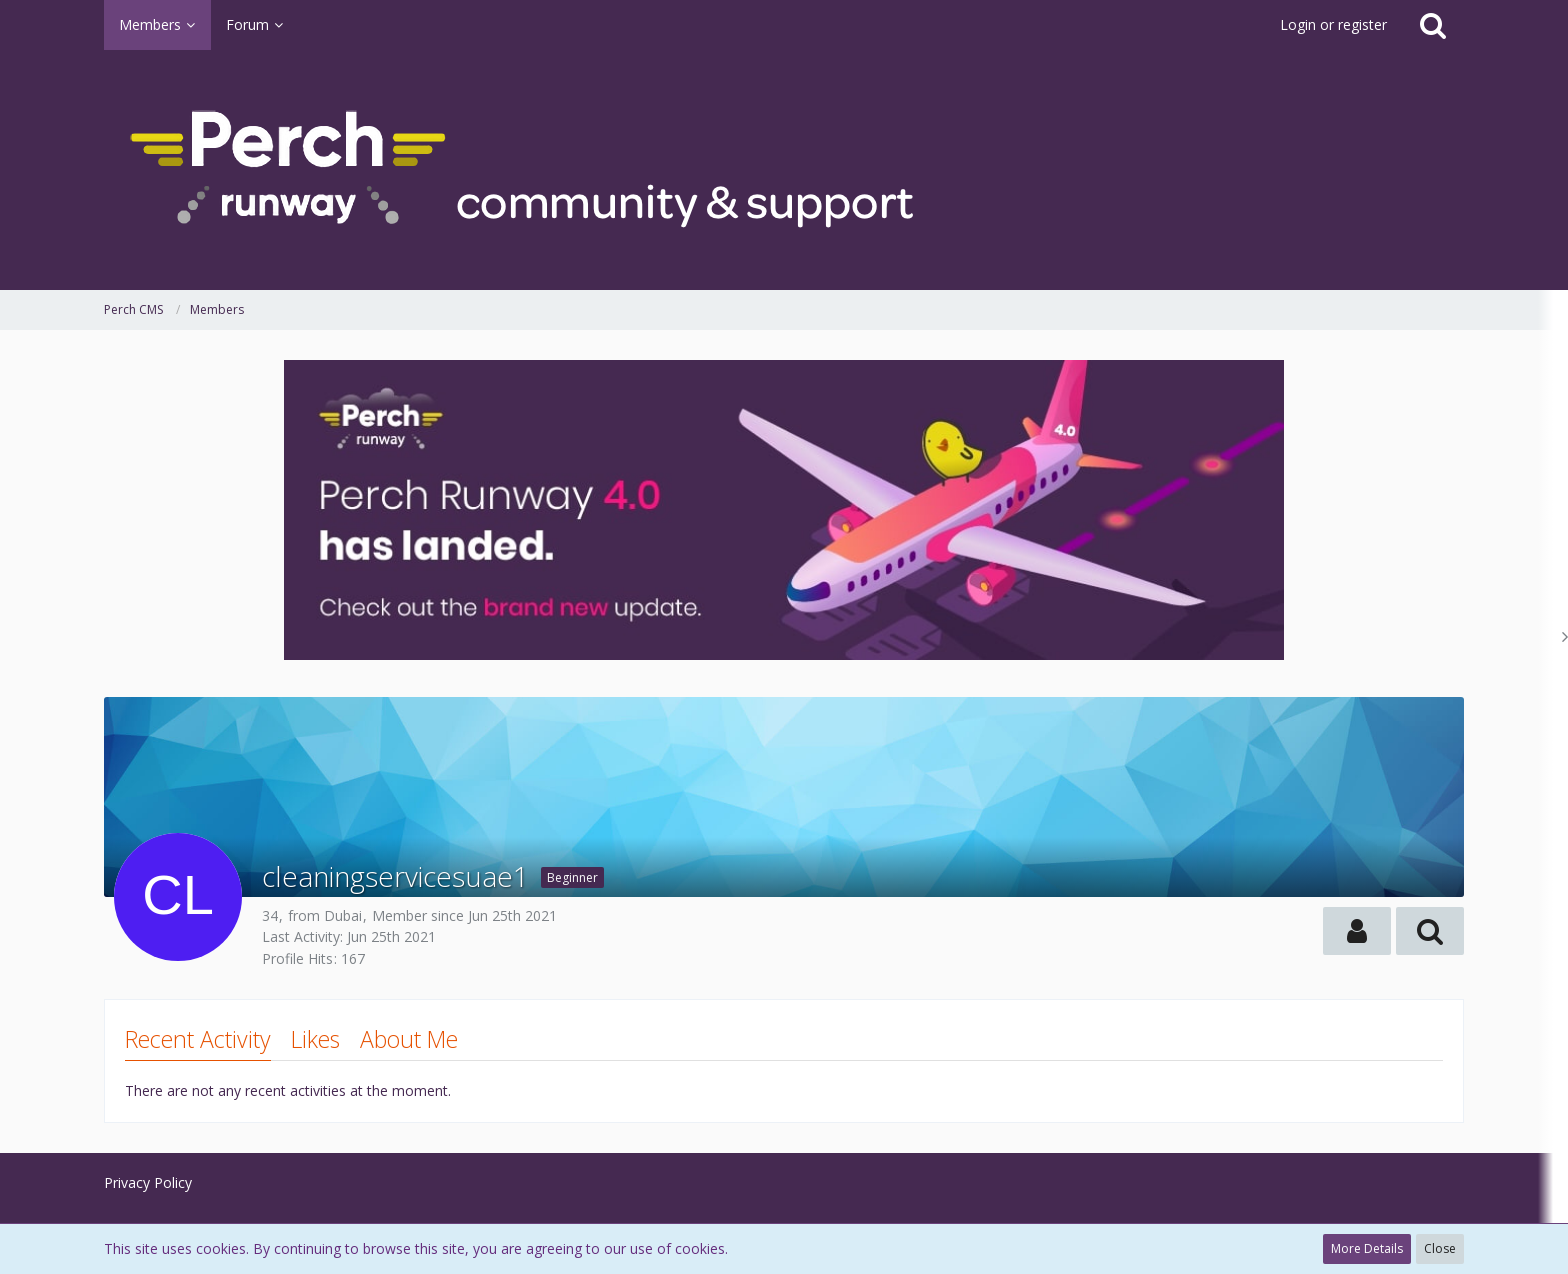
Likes (315, 1039)
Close (1440, 1248)
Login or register (1333, 24)
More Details (1367, 1248)
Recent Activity (198, 1039)
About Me (409, 1039)
